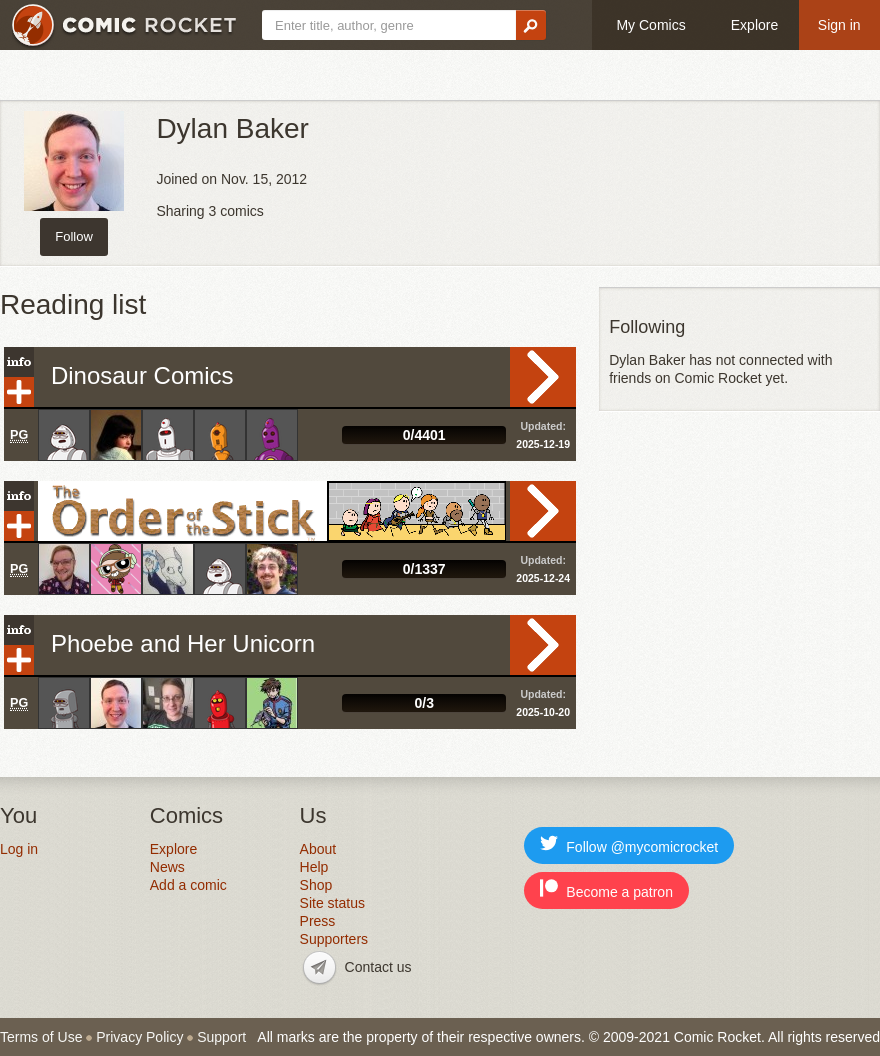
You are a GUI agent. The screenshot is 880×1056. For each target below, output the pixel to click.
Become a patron (606, 889)
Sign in (839, 25)
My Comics (650, 25)
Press (318, 921)
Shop (316, 885)
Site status (332, 903)
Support (221, 1037)
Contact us (378, 967)
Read (543, 377)
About (318, 849)
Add (19, 392)
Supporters (334, 939)
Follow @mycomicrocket (629, 844)
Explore (754, 25)
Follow (74, 236)
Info (19, 362)
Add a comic (188, 885)
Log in (19, 849)
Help (314, 867)
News (167, 867)
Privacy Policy (139, 1037)
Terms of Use (41, 1037)
